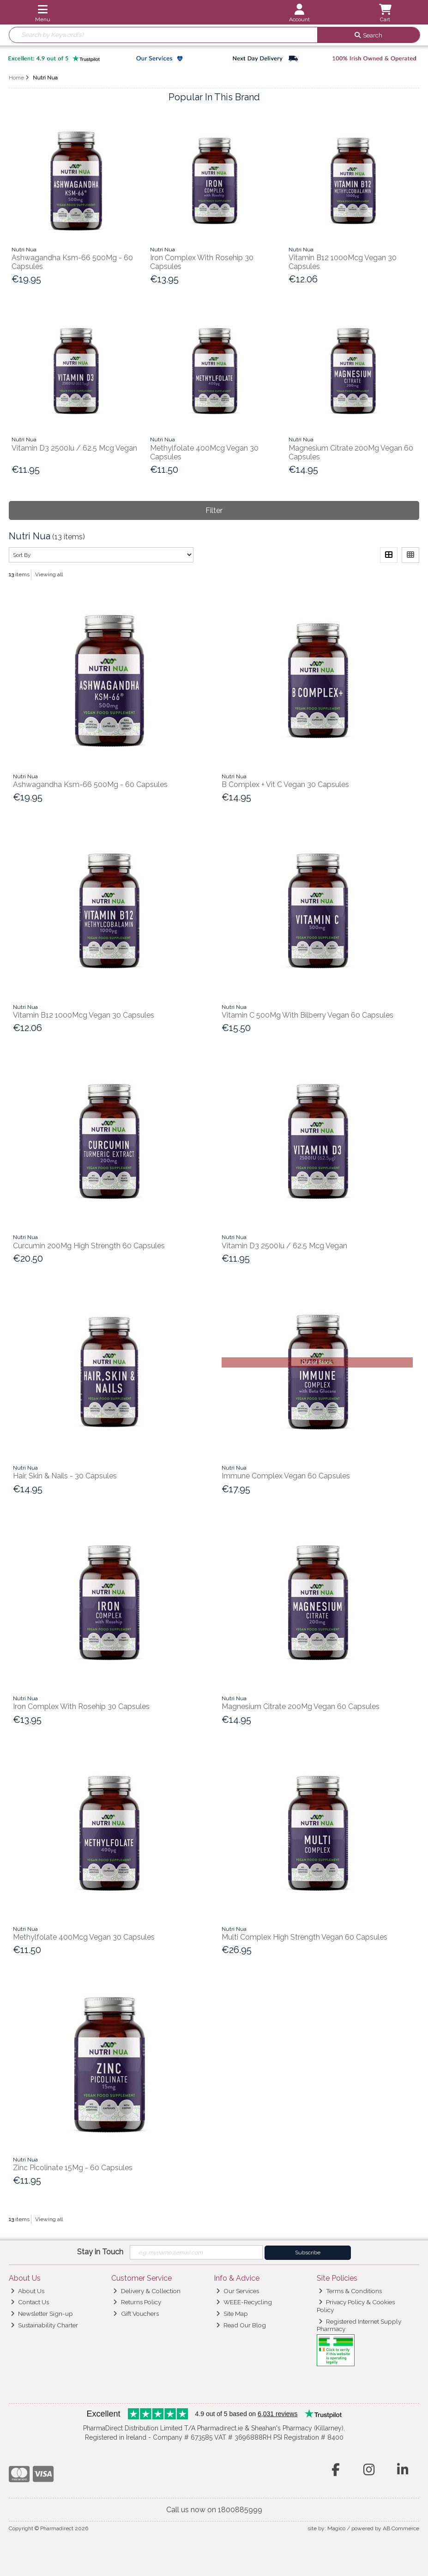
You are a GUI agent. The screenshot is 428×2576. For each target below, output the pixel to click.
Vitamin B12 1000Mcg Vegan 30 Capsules (83, 1015)
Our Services (237, 2291)
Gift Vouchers (135, 2313)
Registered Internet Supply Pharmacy (359, 2325)
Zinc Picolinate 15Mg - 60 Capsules (73, 2167)
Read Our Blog (241, 2325)
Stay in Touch (100, 2251)
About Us (27, 2291)
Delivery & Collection (146, 2291)
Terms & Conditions (350, 2291)
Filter (214, 510)
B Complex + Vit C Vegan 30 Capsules (285, 784)
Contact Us (30, 2302)
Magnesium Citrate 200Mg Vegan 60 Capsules (301, 1706)
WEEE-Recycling (244, 2302)
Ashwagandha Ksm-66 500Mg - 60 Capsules (90, 784)
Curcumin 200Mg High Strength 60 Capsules (89, 1245)
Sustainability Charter (44, 2325)
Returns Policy (137, 2302)
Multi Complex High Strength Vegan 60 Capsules (304, 1937)
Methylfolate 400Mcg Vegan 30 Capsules (84, 1937)
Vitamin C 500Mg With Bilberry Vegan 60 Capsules (307, 1015)
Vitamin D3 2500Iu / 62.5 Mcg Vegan (74, 448)
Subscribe (307, 2252)
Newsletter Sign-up (42, 2313)
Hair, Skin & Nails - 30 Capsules (65, 1475)
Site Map (232, 2313)
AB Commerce (401, 2528)
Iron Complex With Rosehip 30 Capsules (81, 1706)
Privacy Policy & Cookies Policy (356, 2305)
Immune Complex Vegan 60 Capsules (286, 1475)
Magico (336, 2528)
